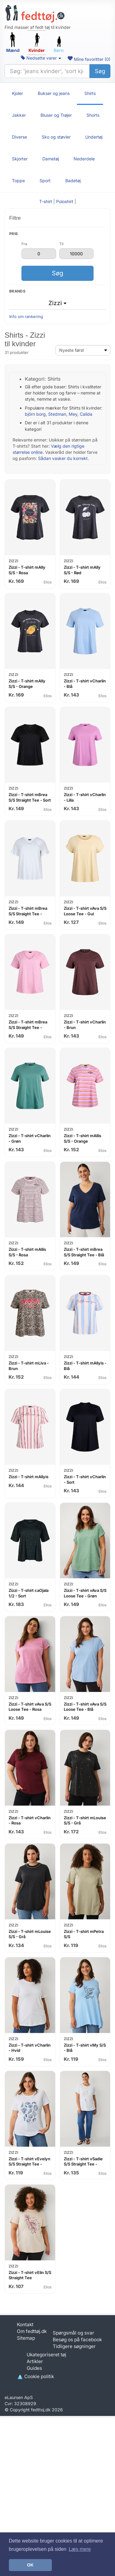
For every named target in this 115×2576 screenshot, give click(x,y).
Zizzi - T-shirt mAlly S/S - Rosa (27, 570)
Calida (86, 414)
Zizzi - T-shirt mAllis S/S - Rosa (27, 1252)
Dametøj (50, 158)
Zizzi (57, 303)
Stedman (57, 414)
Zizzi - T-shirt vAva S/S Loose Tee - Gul (85, 911)
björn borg (35, 414)
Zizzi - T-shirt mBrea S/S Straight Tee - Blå (84, 1252)
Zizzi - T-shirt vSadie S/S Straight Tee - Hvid (83, 2164)
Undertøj (93, 136)
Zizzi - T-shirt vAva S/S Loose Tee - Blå (85, 1707)
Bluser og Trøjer (56, 115)
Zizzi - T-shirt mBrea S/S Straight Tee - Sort (30, 797)
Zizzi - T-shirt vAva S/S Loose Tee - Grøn (85, 1593)
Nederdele (84, 158)
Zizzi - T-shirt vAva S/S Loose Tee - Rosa (30, 1707)
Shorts (92, 115)
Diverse (19, 136)
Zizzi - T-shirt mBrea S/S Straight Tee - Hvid (28, 913)
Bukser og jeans (54, 93)
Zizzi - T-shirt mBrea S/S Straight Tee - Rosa (28, 1027)
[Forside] (35, 13)
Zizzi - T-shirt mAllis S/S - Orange (82, 1138)
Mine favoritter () (88, 59)
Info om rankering (26, 316)
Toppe (18, 180)
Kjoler (17, 93)
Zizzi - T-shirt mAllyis (28, 1476)
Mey (73, 414)
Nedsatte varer (41, 58)
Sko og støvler (56, 136)
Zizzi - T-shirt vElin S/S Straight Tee (30, 2275)
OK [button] (30, 2564)
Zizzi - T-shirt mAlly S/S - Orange (27, 683)
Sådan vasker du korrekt (63, 458)
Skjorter (20, 158)
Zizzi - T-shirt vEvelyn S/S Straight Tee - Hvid (29, 2164)
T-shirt (45, 201)
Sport (45, 180)
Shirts (90, 93)
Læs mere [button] (80, 2549)
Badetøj (73, 180)
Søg (100, 71)
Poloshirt (64, 201)
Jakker (19, 115)
